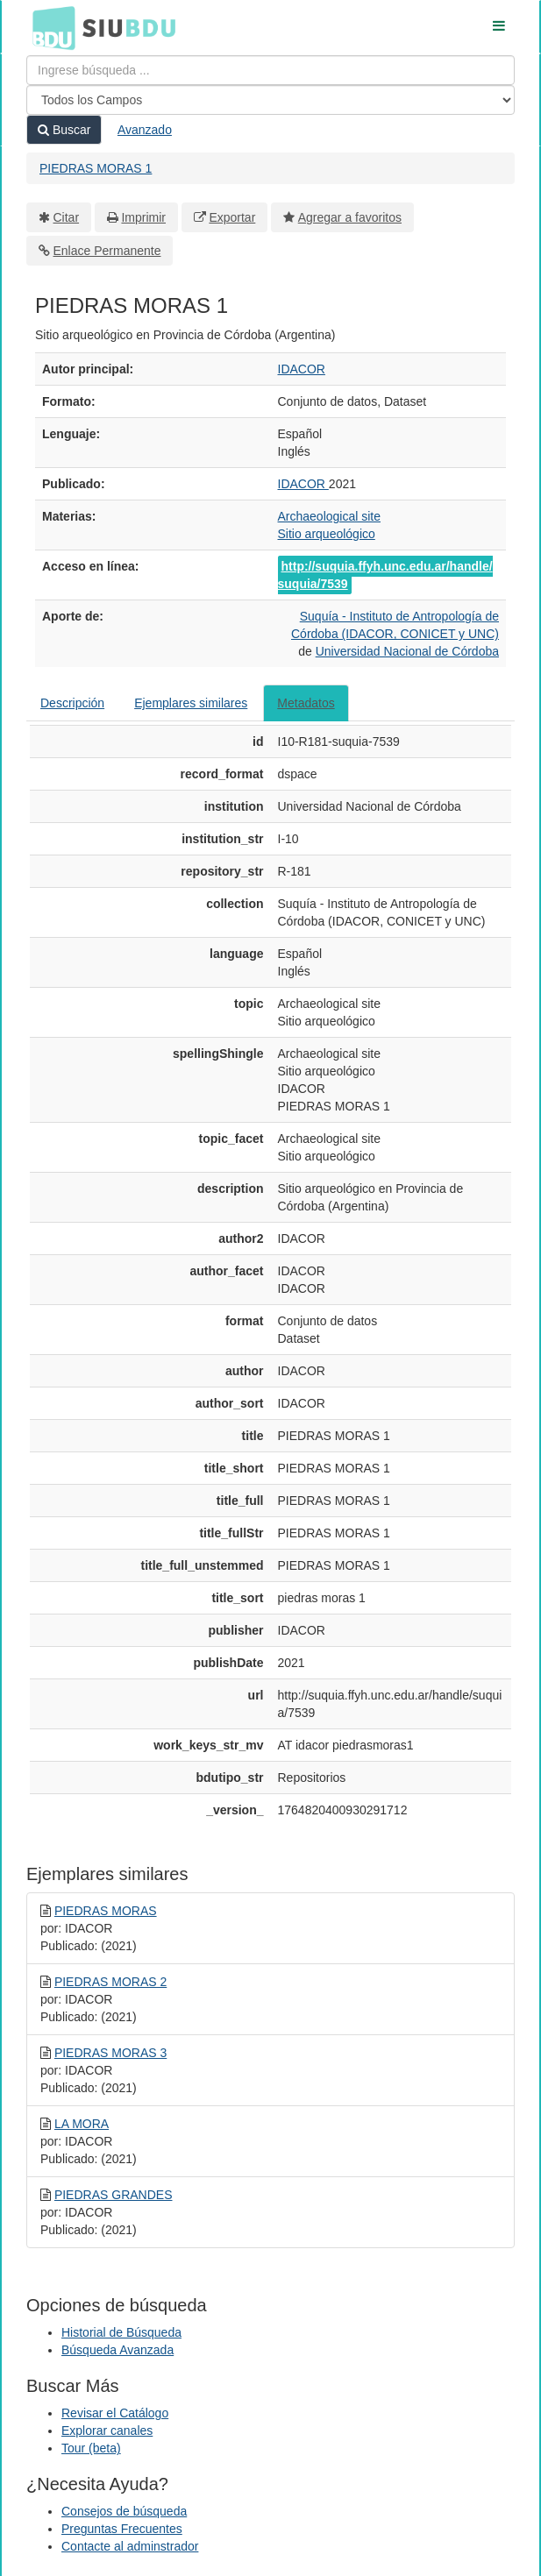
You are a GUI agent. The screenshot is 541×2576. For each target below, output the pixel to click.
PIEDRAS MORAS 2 (110, 1982)
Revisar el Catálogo (114, 2413)
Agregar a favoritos (350, 217)
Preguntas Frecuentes (121, 2529)
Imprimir (143, 217)
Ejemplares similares (190, 703)
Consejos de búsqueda (124, 2511)
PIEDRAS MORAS (105, 1911)
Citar (66, 217)
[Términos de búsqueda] (270, 70)
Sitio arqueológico (326, 534)
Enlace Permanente (107, 251)
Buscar (64, 130)
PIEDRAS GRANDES (113, 2195)
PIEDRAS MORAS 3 (110, 2053)
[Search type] (270, 100)
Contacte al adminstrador (129, 2546)
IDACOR (301, 369)
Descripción (72, 703)
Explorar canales (107, 2430)
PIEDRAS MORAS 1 (95, 168)
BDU (49, 27)
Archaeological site (329, 516)
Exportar (232, 217)
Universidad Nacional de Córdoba (407, 651)
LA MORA (81, 2124)
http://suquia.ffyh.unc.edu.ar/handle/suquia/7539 (385, 575)
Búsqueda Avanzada (117, 2350)
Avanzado (144, 130)
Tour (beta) (91, 2448)
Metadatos (305, 703)
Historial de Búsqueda (121, 2332)
